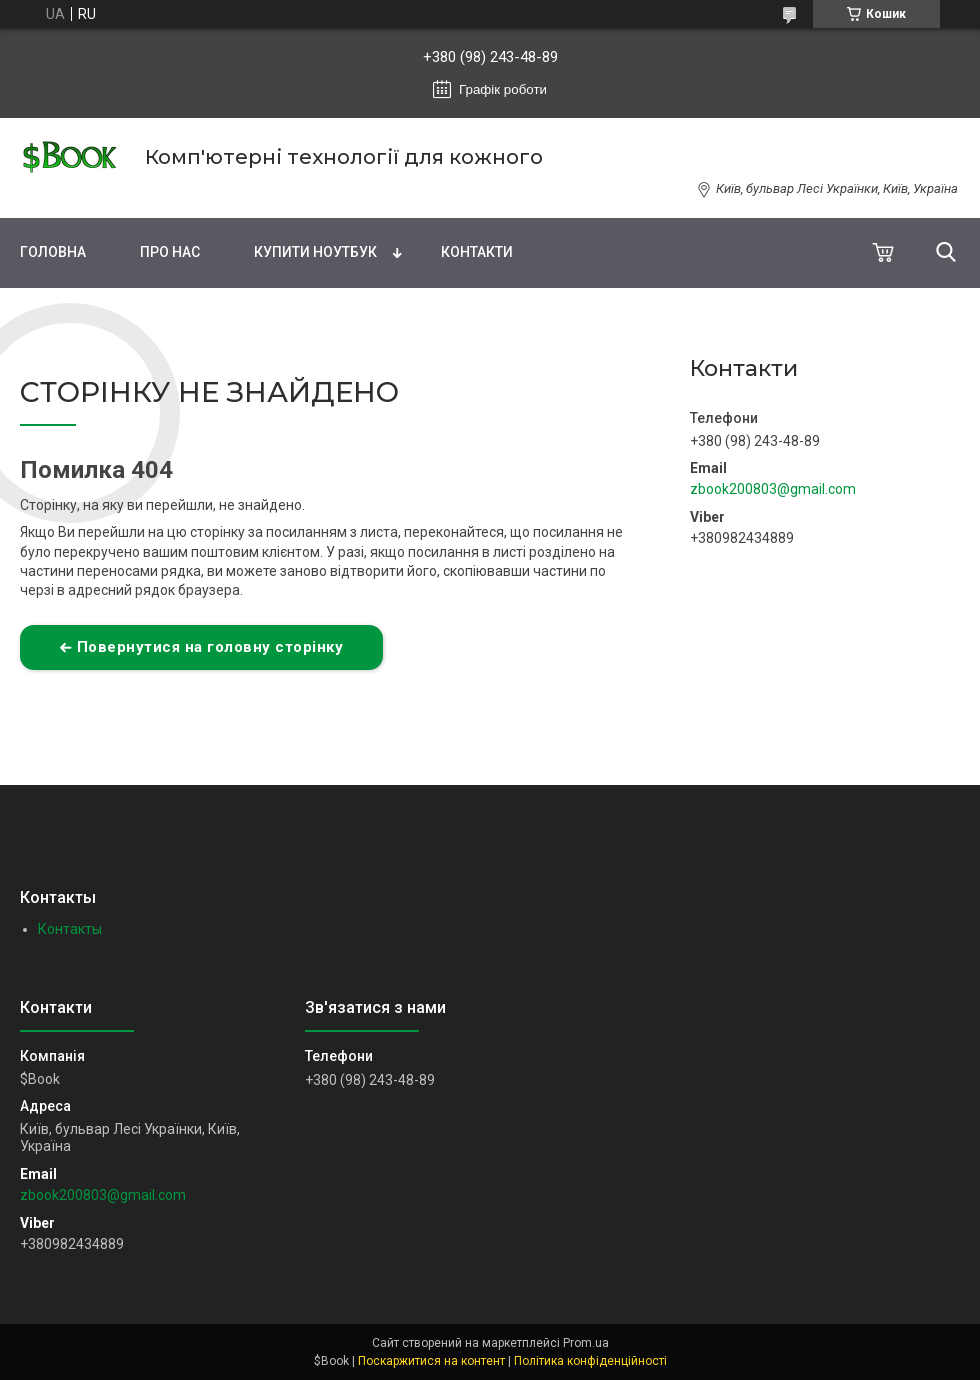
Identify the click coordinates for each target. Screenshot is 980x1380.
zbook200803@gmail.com (773, 489)
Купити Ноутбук (315, 252)
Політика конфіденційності (590, 1361)
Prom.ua (586, 1343)
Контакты (70, 929)
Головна (53, 252)
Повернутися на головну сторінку (210, 647)
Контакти (477, 252)
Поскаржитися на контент (431, 1361)
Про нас (170, 252)
